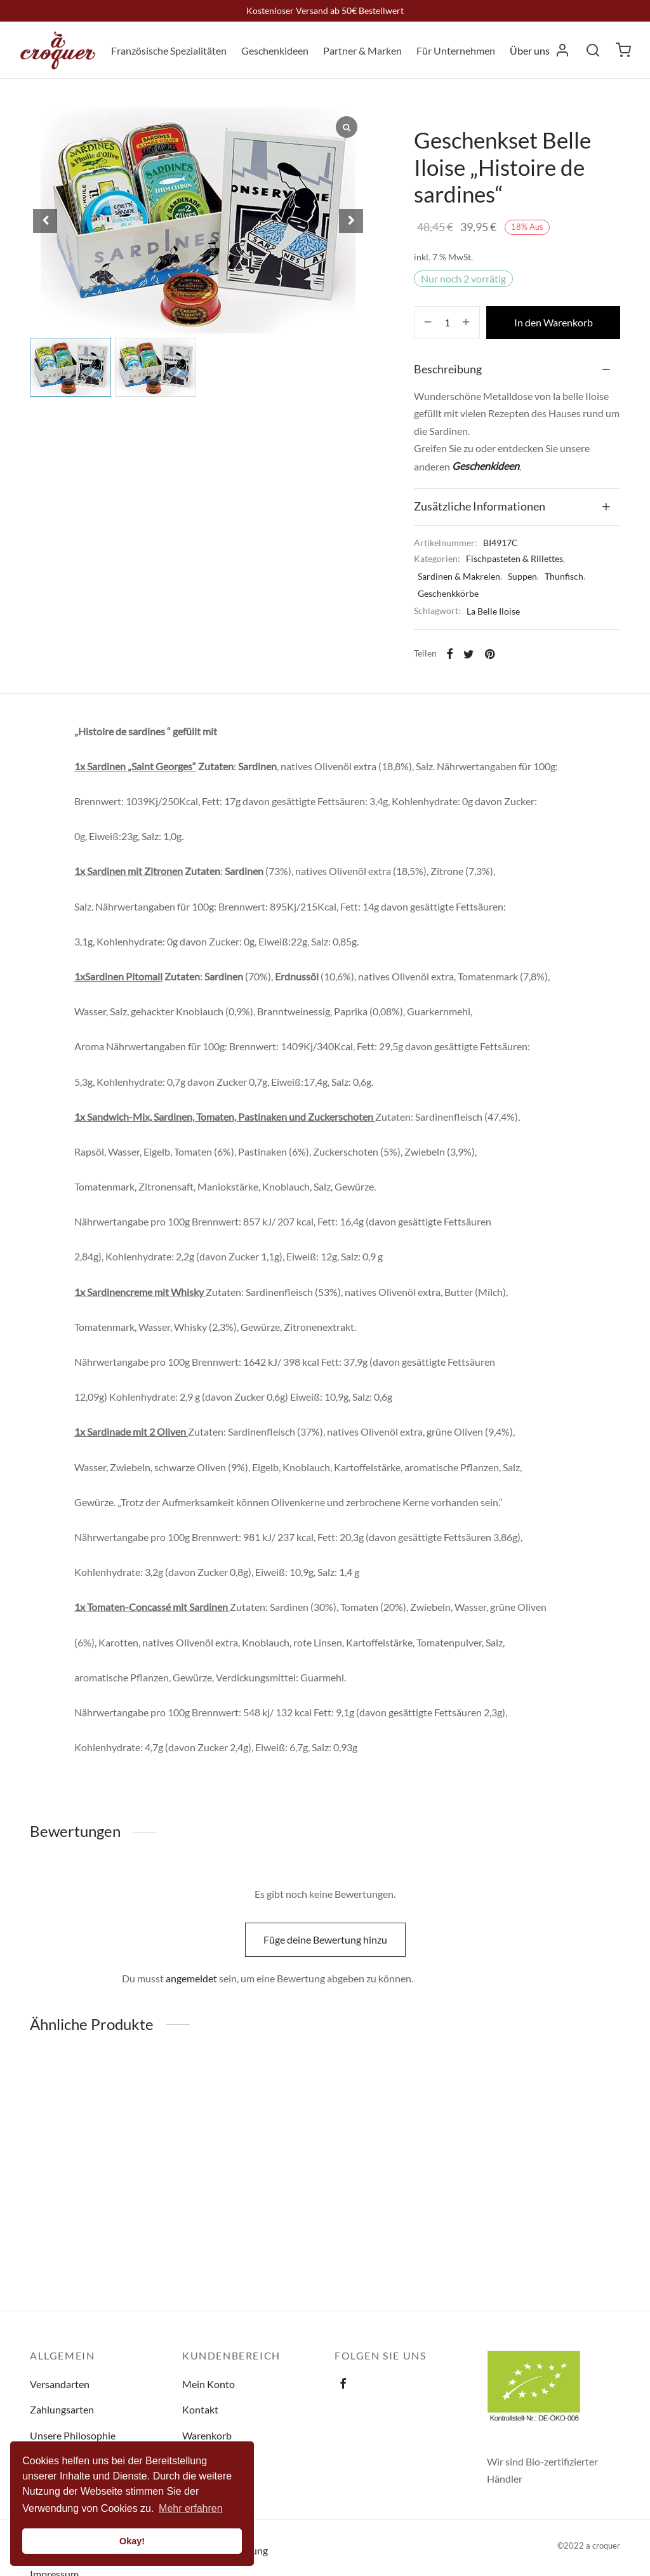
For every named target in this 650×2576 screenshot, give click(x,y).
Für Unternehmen (455, 50)
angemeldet (191, 1978)
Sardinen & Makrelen (459, 576)
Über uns (530, 50)
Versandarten (60, 2384)
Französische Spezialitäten (169, 50)
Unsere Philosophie (73, 2435)
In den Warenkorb (553, 322)
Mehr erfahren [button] (191, 2508)
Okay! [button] (132, 2541)
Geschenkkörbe (448, 593)
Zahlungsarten (62, 2409)
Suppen (522, 576)
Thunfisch (564, 576)
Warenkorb (207, 2435)
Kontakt (200, 2409)
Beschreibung (448, 369)
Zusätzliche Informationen (479, 506)
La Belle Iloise (493, 611)
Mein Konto (208, 2384)
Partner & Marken (362, 50)
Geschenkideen (274, 50)
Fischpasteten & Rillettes (514, 558)
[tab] (517, 369)
